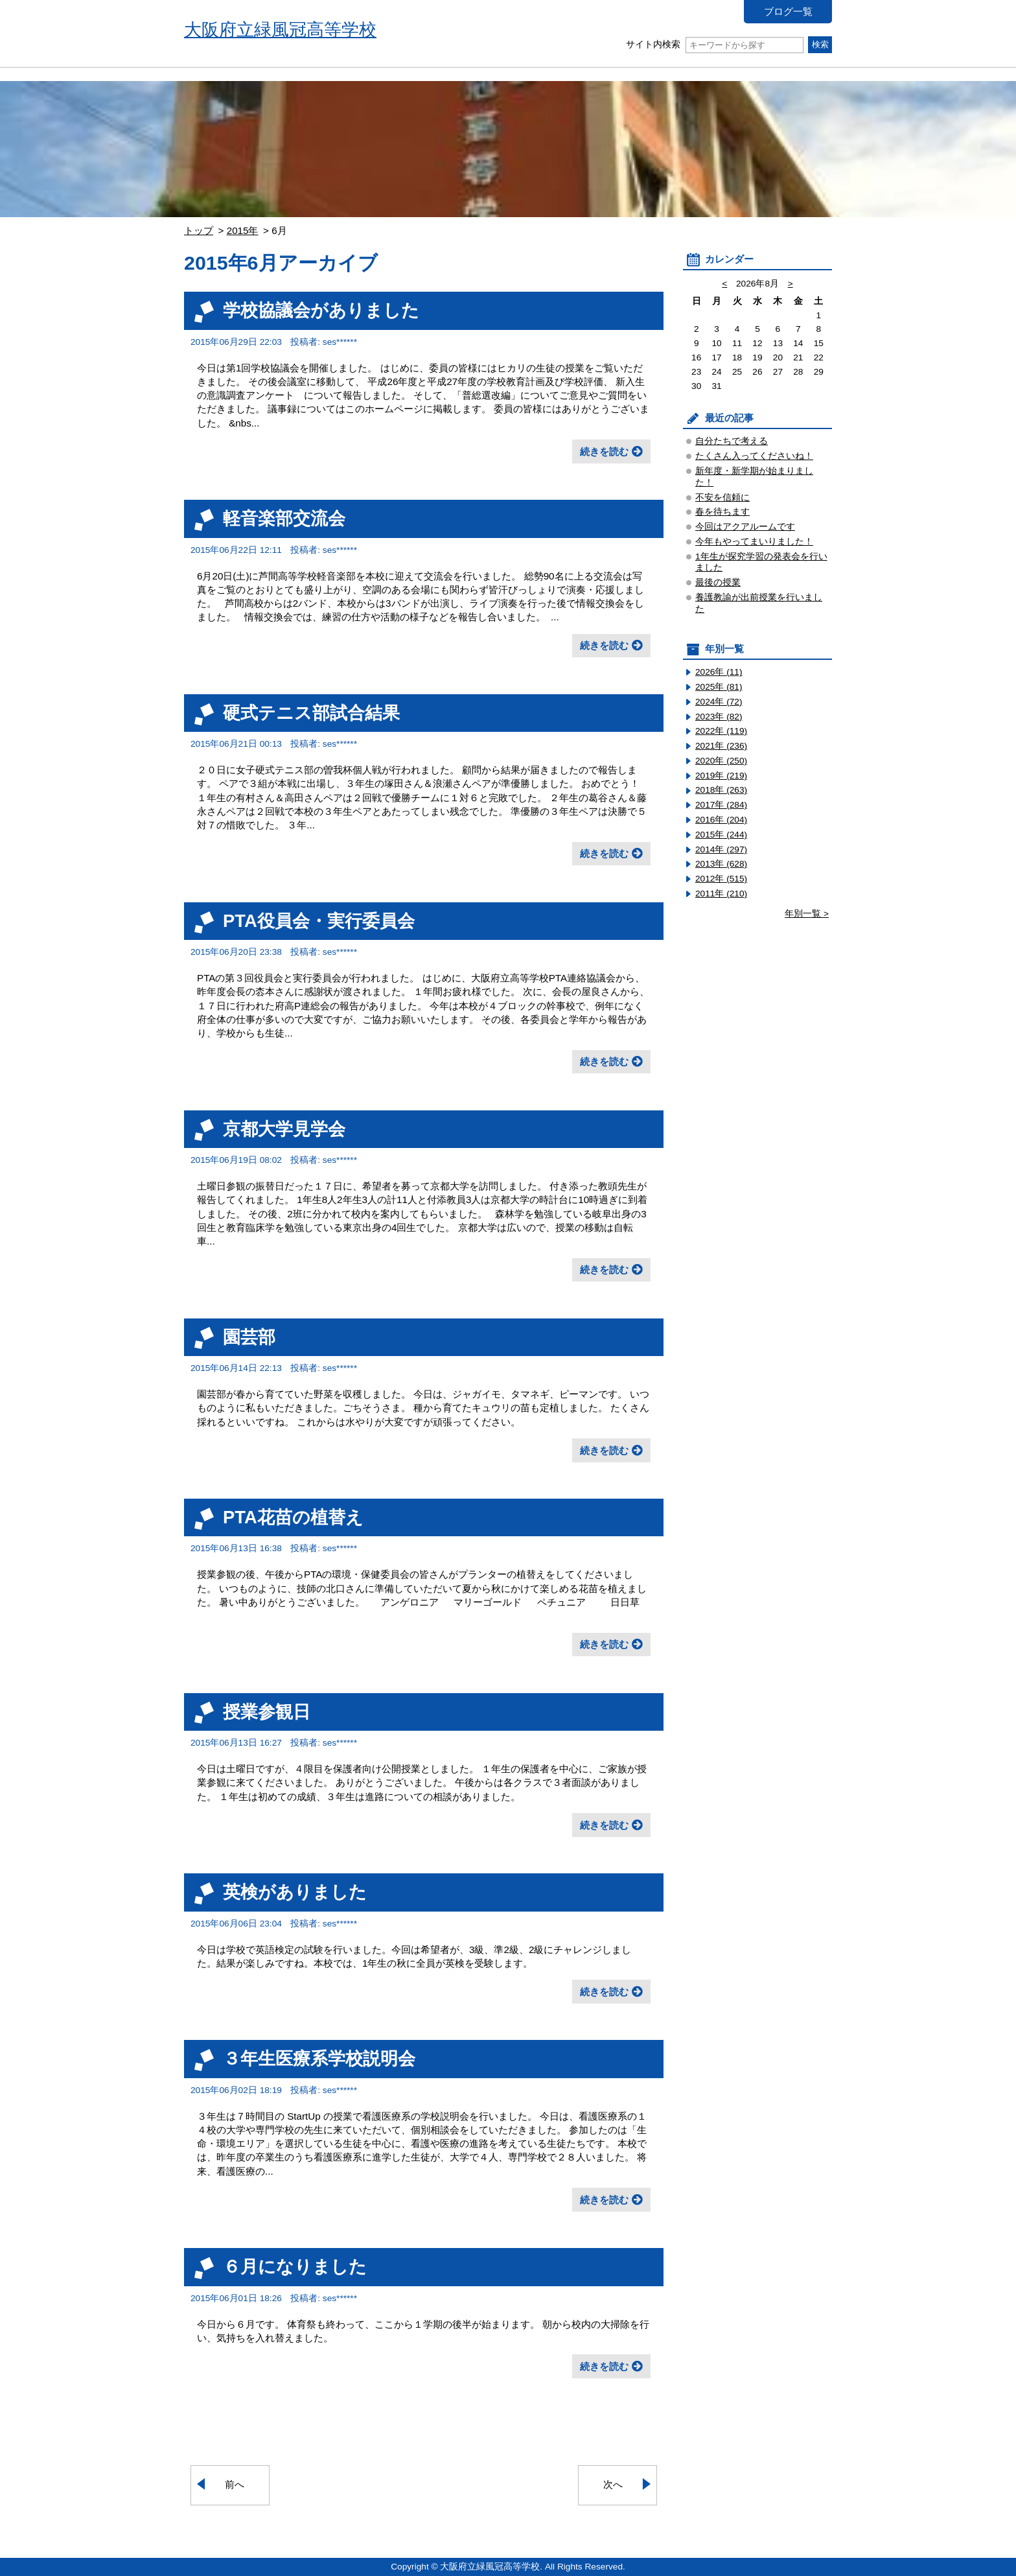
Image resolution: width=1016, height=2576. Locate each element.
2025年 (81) (719, 687)
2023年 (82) (719, 716)
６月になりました (295, 2266)
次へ (613, 2484)
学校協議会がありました (321, 310)
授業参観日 (266, 1712)
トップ (198, 230)
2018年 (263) (721, 790)
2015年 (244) (721, 834)
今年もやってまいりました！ (754, 541)
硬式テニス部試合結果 (311, 713)
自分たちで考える (731, 441)
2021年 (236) (721, 746)
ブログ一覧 (788, 11)
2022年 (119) (721, 731)
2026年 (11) (719, 672)
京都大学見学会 (284, 1129)
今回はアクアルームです (745, 527)
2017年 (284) (721, 805)
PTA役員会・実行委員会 (319, 921)
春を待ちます (722, 512)
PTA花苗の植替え (293, 1517)
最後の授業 (718, 582)
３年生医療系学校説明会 (319, 2058)
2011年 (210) (721, 893)
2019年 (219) (721, 775)
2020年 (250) (721, 761)
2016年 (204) (721, 820)
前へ (234, 2484)
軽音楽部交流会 (284, 518)
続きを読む (604, 451)
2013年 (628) (721, 864)
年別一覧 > (807, 914)
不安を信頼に (722, 497)
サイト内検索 (714, 44)
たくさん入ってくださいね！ (754, 456)
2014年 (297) (721, 849)
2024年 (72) (719, 702)
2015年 (243, 230)
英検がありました (295, 1892)
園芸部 (249, 1337)
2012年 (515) (721, 879)
